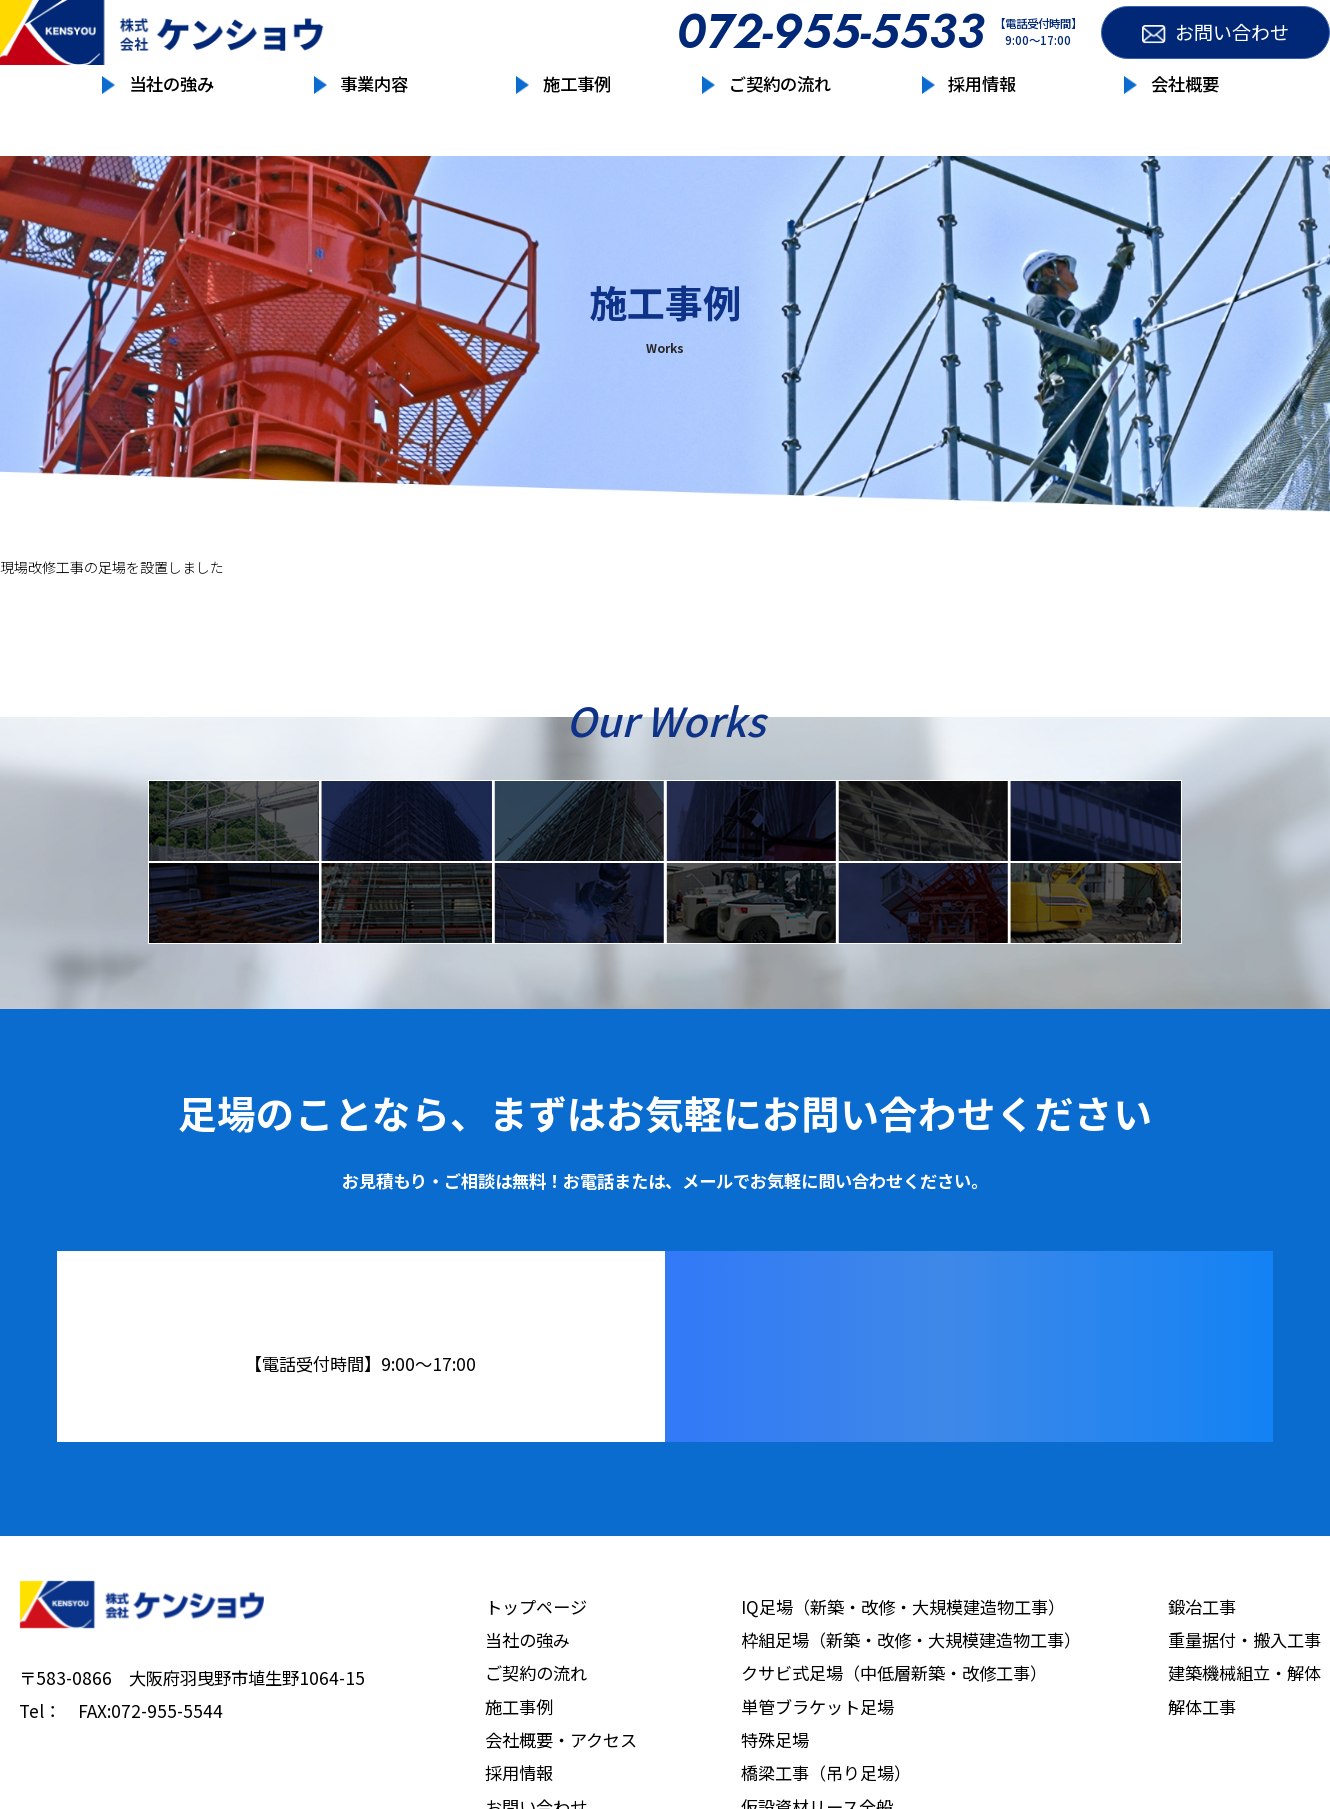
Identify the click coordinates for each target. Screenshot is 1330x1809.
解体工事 (1095, 944)
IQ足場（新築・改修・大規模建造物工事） (903, 1662)
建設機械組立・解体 (923, 944)
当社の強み (171, 124)
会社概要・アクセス (561, 1795)
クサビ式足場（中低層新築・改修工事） (894, 1728)
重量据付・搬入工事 (751, 944)
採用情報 (982, 124)
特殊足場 (923, 834)
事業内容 (374, 124)
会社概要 (1185, 124)
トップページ (536, 1662)
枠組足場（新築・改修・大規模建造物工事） (911, 1695)
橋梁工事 (1095, 834)
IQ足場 (234, 834)
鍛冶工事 (579, 944)
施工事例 (577, 124)
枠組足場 (406, 834)
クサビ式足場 (579, 834)
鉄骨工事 (406, 944)
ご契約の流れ (780, 124)
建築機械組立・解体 (1244, 1728)
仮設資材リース (234, 944)
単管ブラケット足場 (751, 834)
